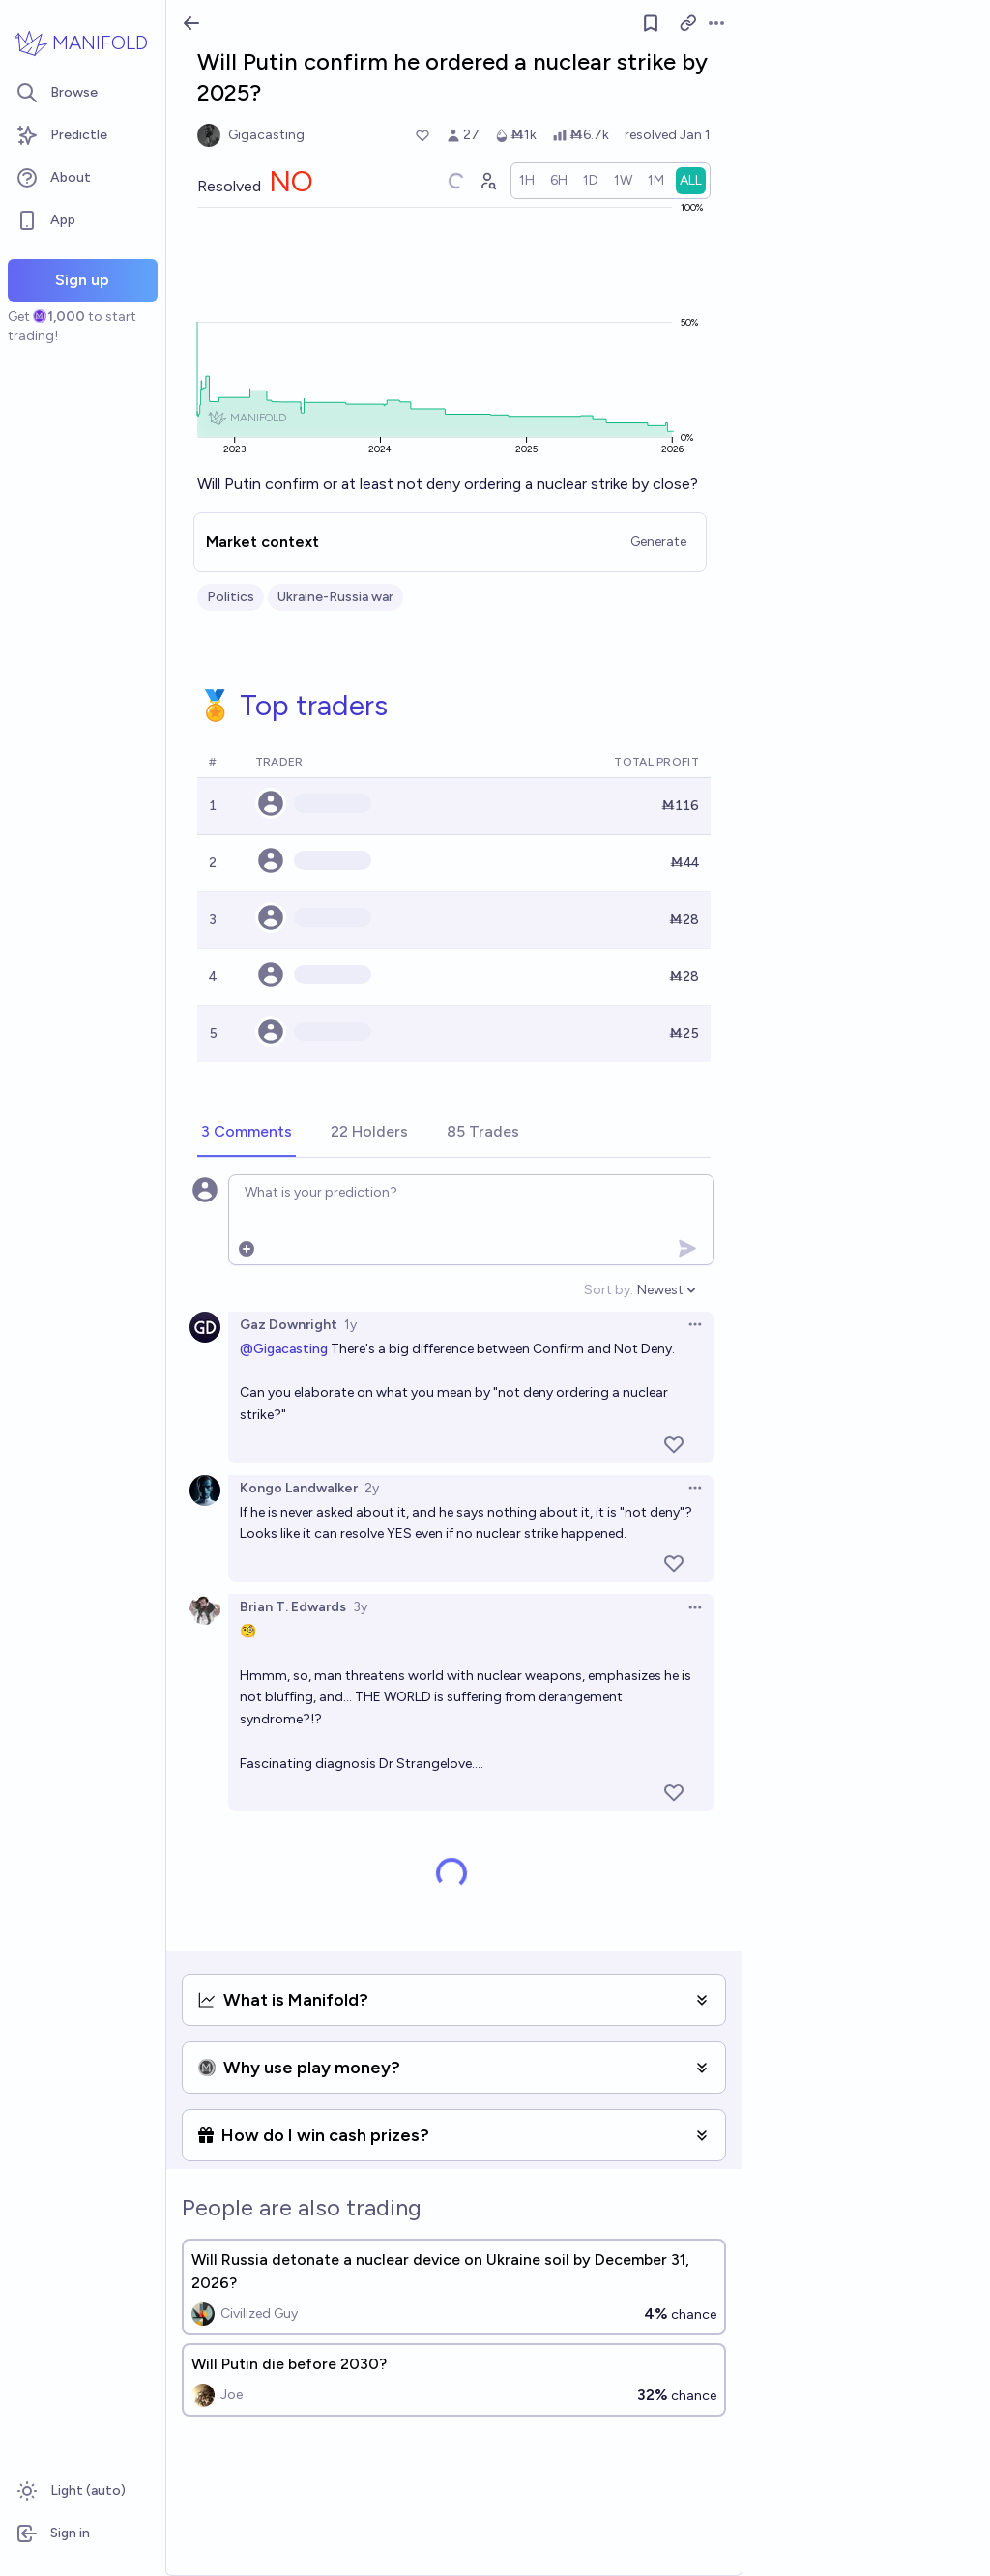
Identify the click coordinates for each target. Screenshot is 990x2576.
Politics (230, 597)
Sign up (82, 280)
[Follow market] (650, 23)
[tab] (246, 1133)
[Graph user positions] (487, 180)
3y (360, 1607)
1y (350, 1325)
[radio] (527, 180)
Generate (658, 542)
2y (371, 1488)
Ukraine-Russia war (335, 597)
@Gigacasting (284, 1349)
